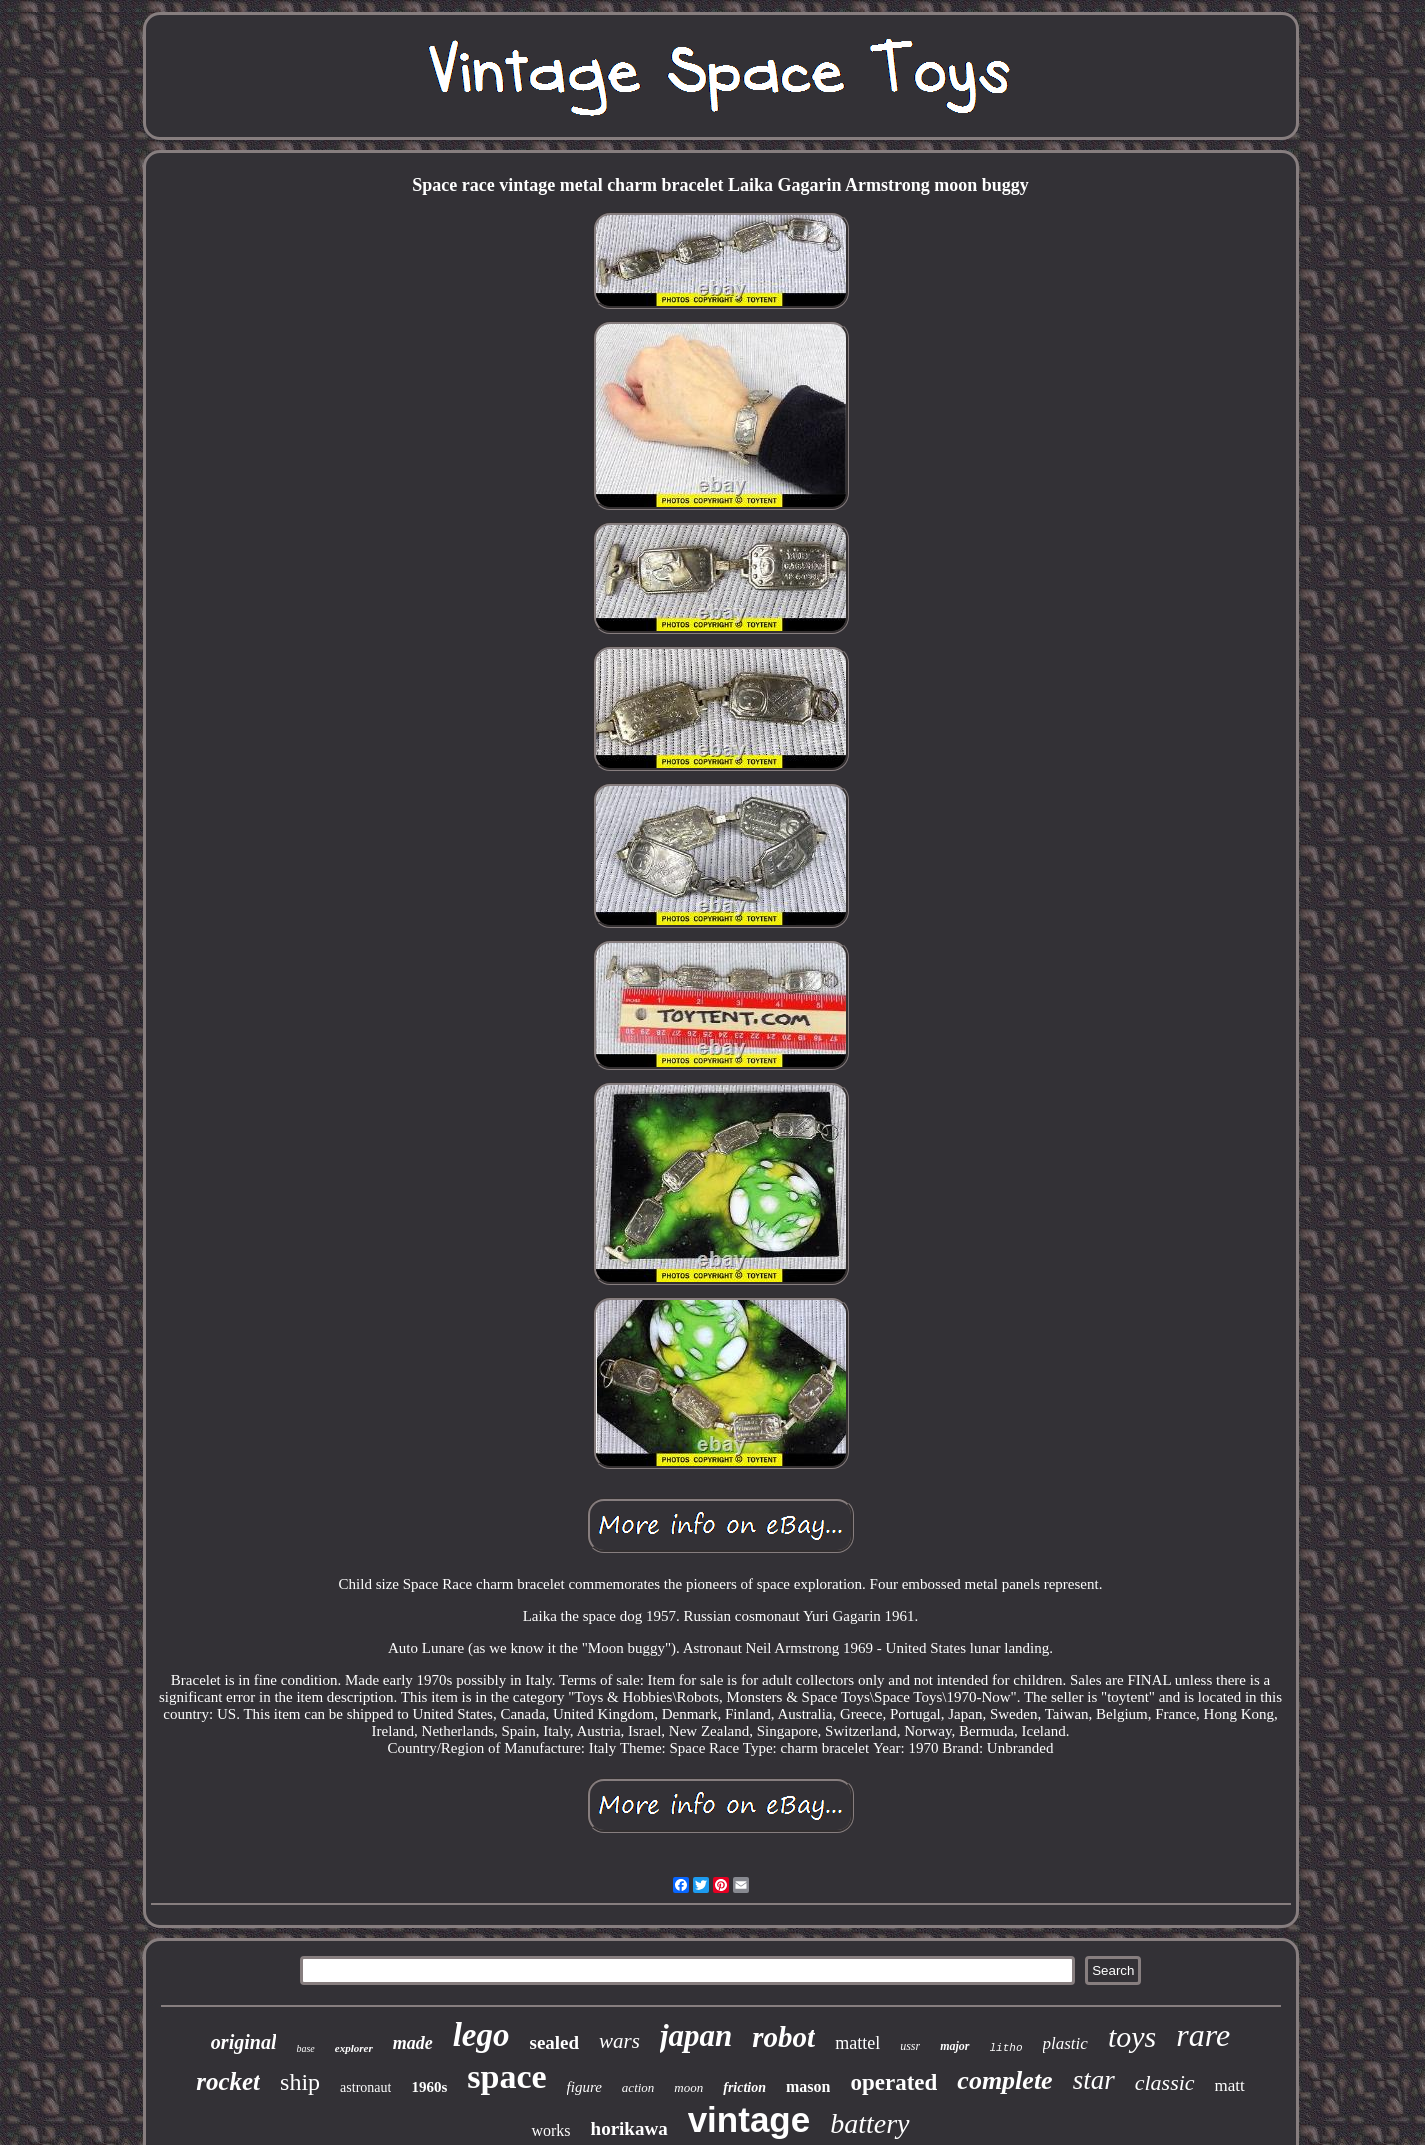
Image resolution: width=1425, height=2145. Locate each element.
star (1094, 2080)
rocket (228, 2081)
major (954, 2046)
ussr (910, 2046)
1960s (429, 2087)
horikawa (629, 2128)
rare (1203, 2035)
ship (300, 2082)
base (305, 2048)
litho (1006, 2048)
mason (808, 2086)
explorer (354, 2048)
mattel (857, 2043)
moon (688, 2087)
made (413, 2043)
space (506, 2076)
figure (584, 2087)
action (638, 2087)
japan (696, 2035)
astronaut (365, 2087)
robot (783, 2037)
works (550, 2130)
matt (1230, 2085)
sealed (555, 2042)
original (244, 2042)
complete (1004, 2080)
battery (869, 2123)
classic (1165, 2082)
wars (619, 2041)
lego (481, 2035)
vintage (749, 2119)
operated (893, 2082)
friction (744, 2087)
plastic (1065, 2043)
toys (1132, 2036)
